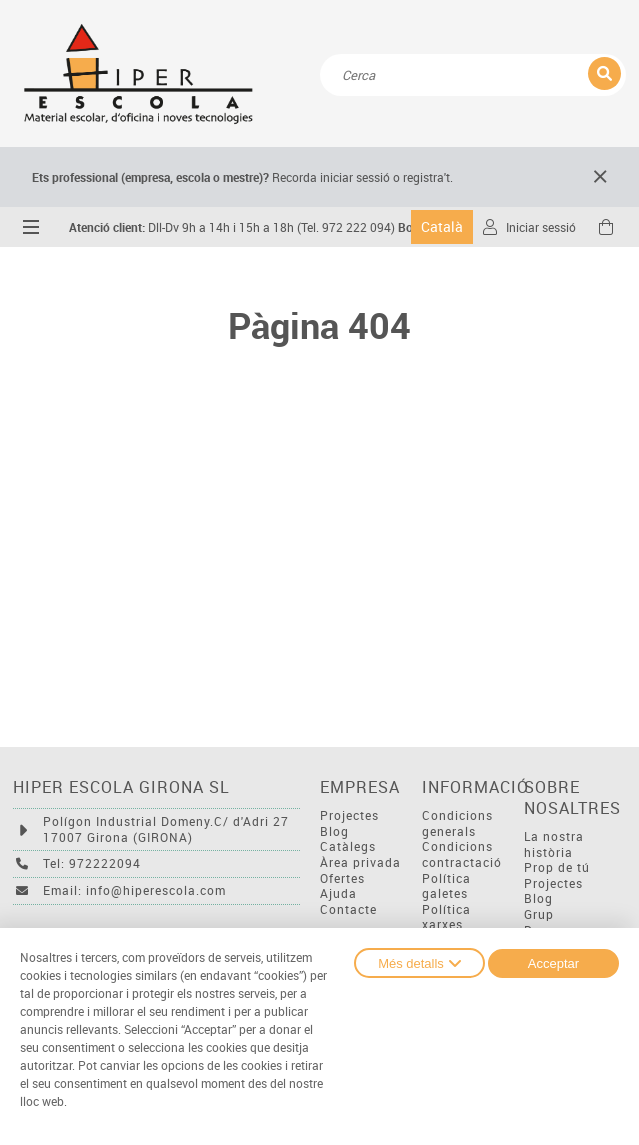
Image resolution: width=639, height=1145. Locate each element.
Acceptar (553, 963)
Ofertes (342, 878)
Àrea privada (360, 862)
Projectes (349, 815)
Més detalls (419, 963)
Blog (334, 831)
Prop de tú (557, 867)
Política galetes (446, 886)
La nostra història (554, 844)
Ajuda (338, 893)
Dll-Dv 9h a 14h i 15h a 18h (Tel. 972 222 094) (232, 227)
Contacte (348, 909)
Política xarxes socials (446, 925)
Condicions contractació (462, 854)
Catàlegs (348, 846)
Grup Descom (548, 922)
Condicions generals (457, 823)
